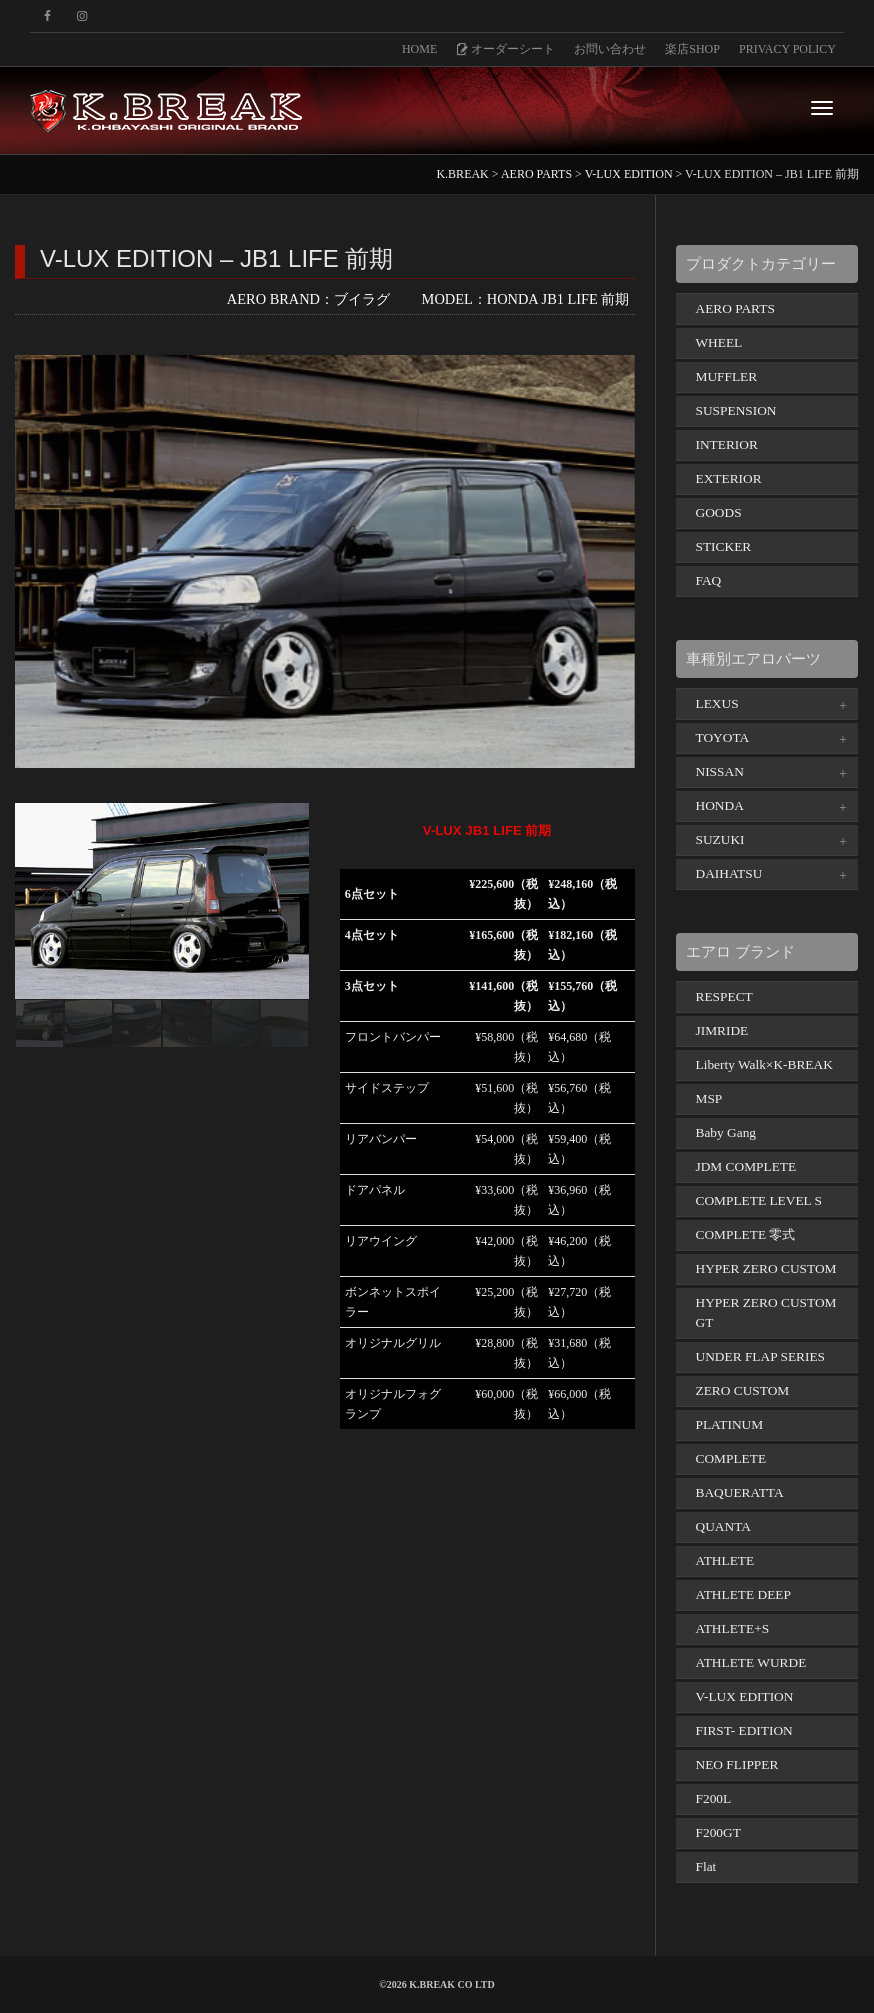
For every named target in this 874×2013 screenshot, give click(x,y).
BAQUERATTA (740, 1492)
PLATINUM (730, 1424)
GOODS (719, 512)
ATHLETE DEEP (743, 1594)
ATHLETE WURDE (751, 1662)
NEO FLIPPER (737, 1764)
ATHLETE (725, 1560)
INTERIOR (727, 444)
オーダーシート (505, 49)
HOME (419, 49)
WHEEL (719, 342)
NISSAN (720, 771)
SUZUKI (720, 839)
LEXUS (717, 703)
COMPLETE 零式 (746, 1234)
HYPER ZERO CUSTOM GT (766, 1312)
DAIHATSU (729, 873)
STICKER (724, 546)
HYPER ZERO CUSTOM (766, 1268)
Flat (706, 1866)
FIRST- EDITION (744, 1730)
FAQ (709, 580)
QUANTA (723, 1526)
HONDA (720, 805)
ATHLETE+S (733, 1628)
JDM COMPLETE (746, 1166)
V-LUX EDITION (745, 1696)
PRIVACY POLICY (787, 49)
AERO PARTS (735, 308)
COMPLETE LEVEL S (759, 1200)
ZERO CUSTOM (743, 1390)
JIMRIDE (722, 1030)
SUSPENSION (736, 410)
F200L (714, 1798)
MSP (709, 1098)
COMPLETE (731, 1458)
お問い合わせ (610, 49)
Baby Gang (726, 1132)
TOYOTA (723, 737)
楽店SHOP (692, 49)
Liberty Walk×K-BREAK (764, 1064)
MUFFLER (727, 376)
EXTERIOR (729, 478)
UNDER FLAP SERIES (761, 1356)
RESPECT (724, 996)
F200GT (718, 1832)
